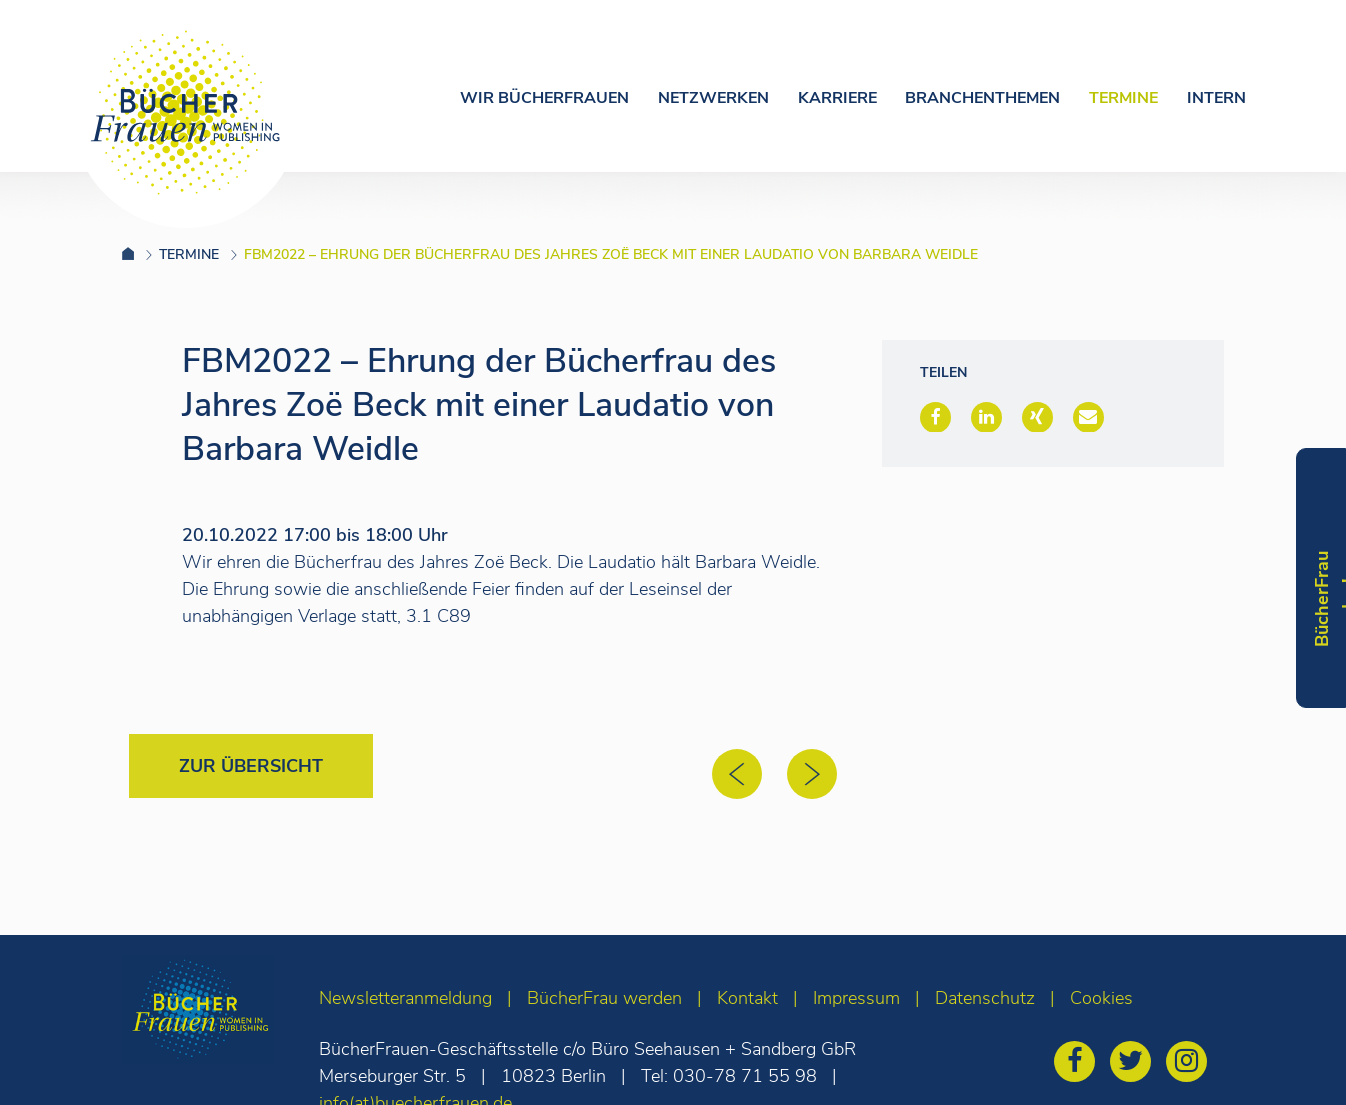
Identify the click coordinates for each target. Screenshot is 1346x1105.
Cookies (1101, 998)
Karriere (837, 98)
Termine (1123, 98)
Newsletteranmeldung (405, 998)
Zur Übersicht (251, 766)
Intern (1216, 98)
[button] (935, 417)
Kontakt (747, 998)
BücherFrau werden (604, 998)
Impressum (856, 998)
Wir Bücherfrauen (544, 98)
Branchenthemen (982, 98)
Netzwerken (713, 98)
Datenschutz (985, 998)
